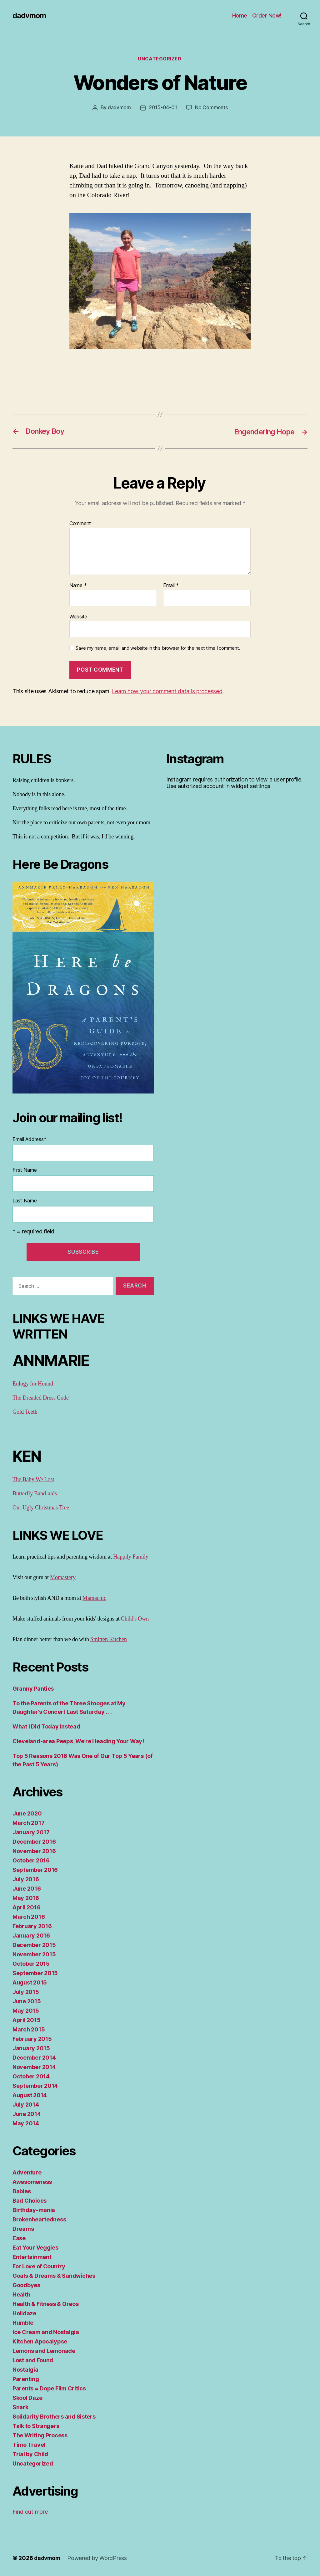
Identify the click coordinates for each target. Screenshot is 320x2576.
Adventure (27, 2172)
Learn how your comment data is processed (167, 691)
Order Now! (267, 15)
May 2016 (25, 1898)
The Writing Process (40, 2435)
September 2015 (35, 1973)
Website (78, 616)
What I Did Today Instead (46, 1726)
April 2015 (26, 2020)
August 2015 (29, 1982)
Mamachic (94, 1598)
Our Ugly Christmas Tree (40, 1508)
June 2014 (26, 2114)
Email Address (29, 1139)
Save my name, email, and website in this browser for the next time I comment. (158, 648)
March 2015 (28, 2029)
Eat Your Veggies (35, 2248)
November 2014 (34, 2067)
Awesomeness (32, 2182)
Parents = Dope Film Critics (49, 2388)
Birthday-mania (33, 2210)
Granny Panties (33, 1689)
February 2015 (32, 2039)
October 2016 (31, 1860)
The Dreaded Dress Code (40, 1398)
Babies (21, 2191)
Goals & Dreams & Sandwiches (53, 2276)
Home (239, 15)
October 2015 (31, 1964)
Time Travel (28, 2445)
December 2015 (34, 1945)
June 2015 (26, 2001)
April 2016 (26, 1907)
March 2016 (28, 1917)
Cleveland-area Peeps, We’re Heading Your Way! (78, 1741)
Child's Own (135, 1619)
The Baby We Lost (33, 1479)
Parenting (25, 2379)
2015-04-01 (162, 108)
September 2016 (35, 1870)
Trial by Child (30, 2454)
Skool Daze (27, 2398)
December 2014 (34, 2058)
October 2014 (31, 2076)
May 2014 (25, 2123)
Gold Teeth (25, 1412)
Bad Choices (29, 2201)
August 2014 (29, 2095)
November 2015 (34, 1954)
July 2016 (25, 1879)
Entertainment (32, 2257)
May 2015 (25, 2011)
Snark (20, 2407)
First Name (24, 1170)
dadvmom (29, 15)
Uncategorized (160, 59)
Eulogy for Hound (32, 1384)
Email (171, 586)
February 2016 (32, 1926)
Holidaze (24, 2313)
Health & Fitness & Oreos (45, 2304)
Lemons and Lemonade (43, 2351)
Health (21, 2295)
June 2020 (27, 1813)
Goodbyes (26, 2285)
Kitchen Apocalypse (39, 2341)
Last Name (24, 1201)
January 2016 (31, 1936)
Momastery (63, 1577)
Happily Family (130, 1557)
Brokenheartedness (39, 2219)
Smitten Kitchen (108, 1639)
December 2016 (34, 1842)
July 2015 (25, 1992)
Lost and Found (32, 2360)
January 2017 (31, 1832)
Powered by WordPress (99, 2558)
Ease (19, 2238)
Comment (80, 524)
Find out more (30, 2512)
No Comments (211, 108)
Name (78, 586)
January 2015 (31, 2048)
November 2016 (34, 1851)
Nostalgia (25, 2370)
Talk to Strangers (35, 2426)
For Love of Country (38, 2266)
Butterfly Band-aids (34, 1494)
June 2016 (26, 1889)
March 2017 (28, 1823)
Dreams (23, 2229)
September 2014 (35, 2086)
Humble (22, 2323)
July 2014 (25, 2105)
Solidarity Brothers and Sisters (54, 2417)
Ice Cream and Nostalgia (45, 2332)
